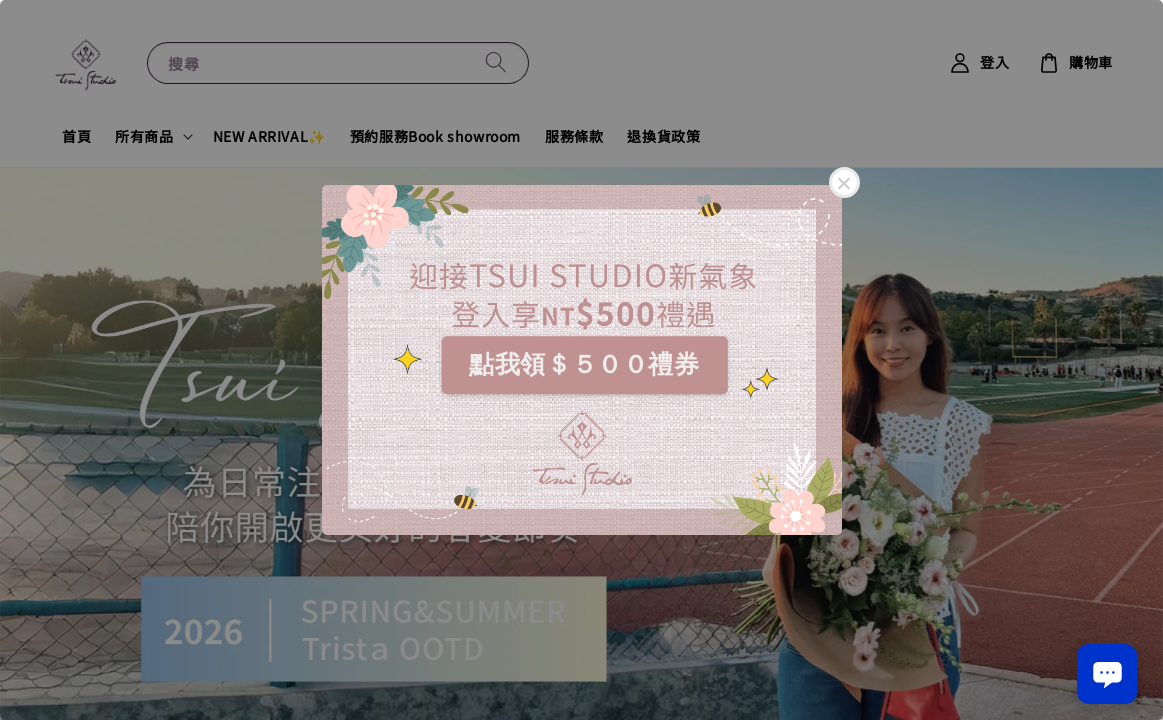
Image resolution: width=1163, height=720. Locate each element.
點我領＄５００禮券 (584, 364)
